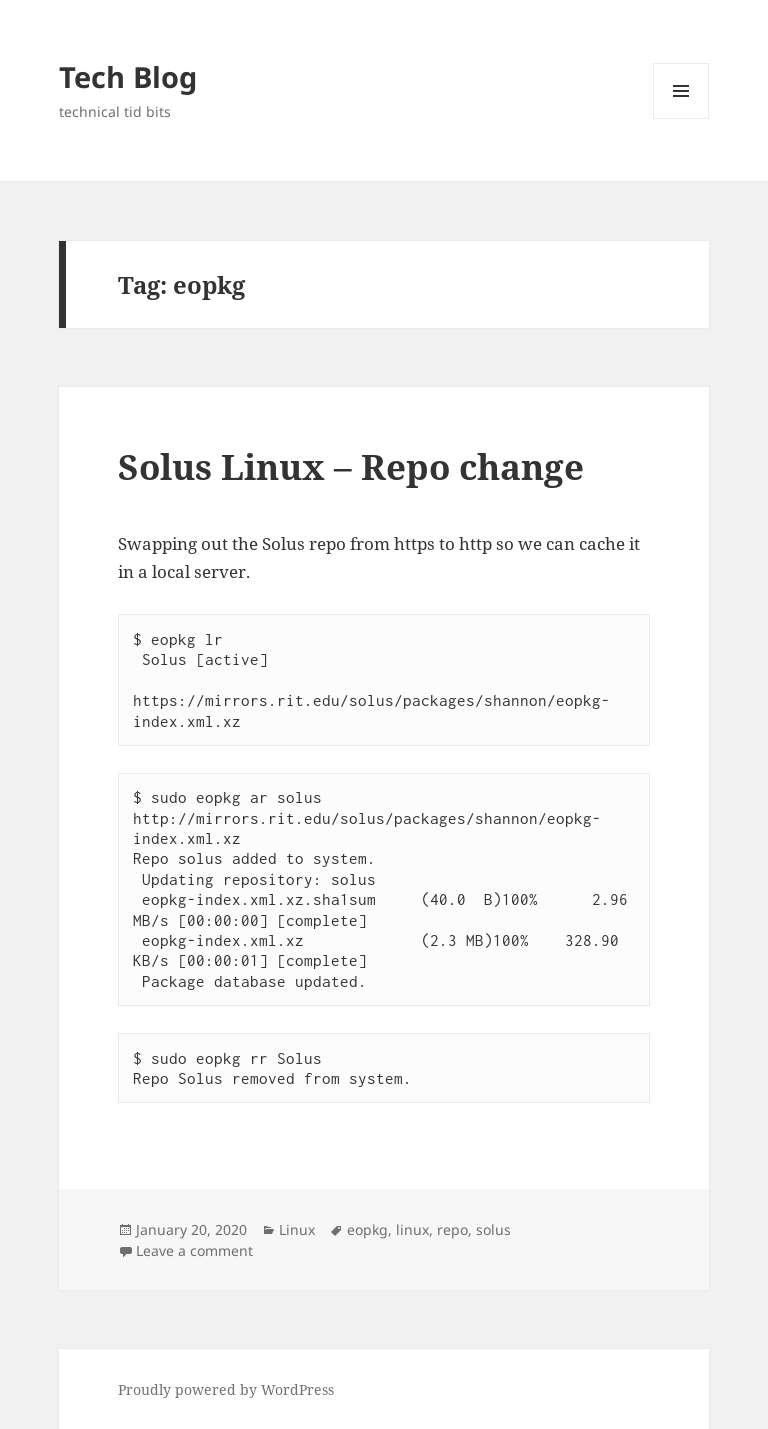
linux (412, 1229)
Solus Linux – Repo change (351, 466)
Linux (297, 1229)
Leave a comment (194, 1250)
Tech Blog (128, 76)
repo (452, 1229)
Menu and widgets (681, 118)
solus (493, 1229)
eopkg (367, 1229)
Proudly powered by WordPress (226, 1389)
